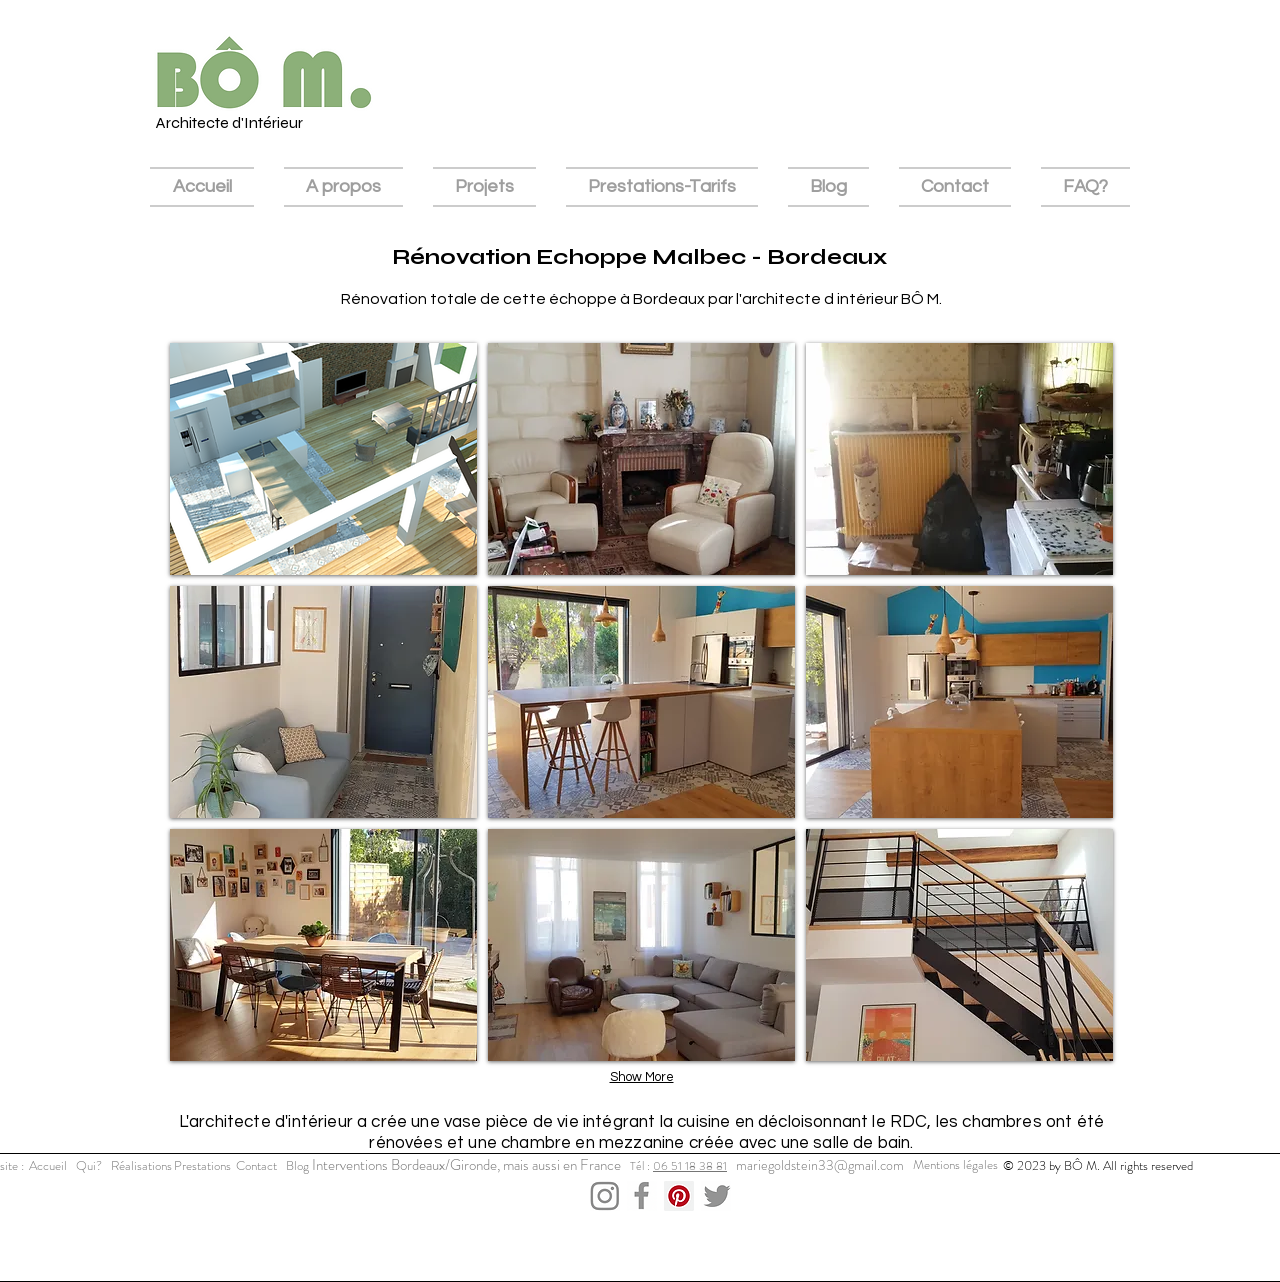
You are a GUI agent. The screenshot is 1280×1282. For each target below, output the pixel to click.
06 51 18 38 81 (690, 1166)
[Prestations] (202, 1166)
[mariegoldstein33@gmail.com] (819, 1166)
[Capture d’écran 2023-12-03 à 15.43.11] (605, 1196)
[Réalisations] (141, 1166)
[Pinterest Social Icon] (679, 1196)
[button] (323, 459)
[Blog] (297, 1166)
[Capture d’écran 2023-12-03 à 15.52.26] (642, 1196)
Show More (642, 1077)
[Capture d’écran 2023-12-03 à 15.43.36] (716, 1196)
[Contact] (256, 1166)
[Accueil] (48, 1166)
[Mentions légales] (955, 1165)
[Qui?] (89, 1166)
